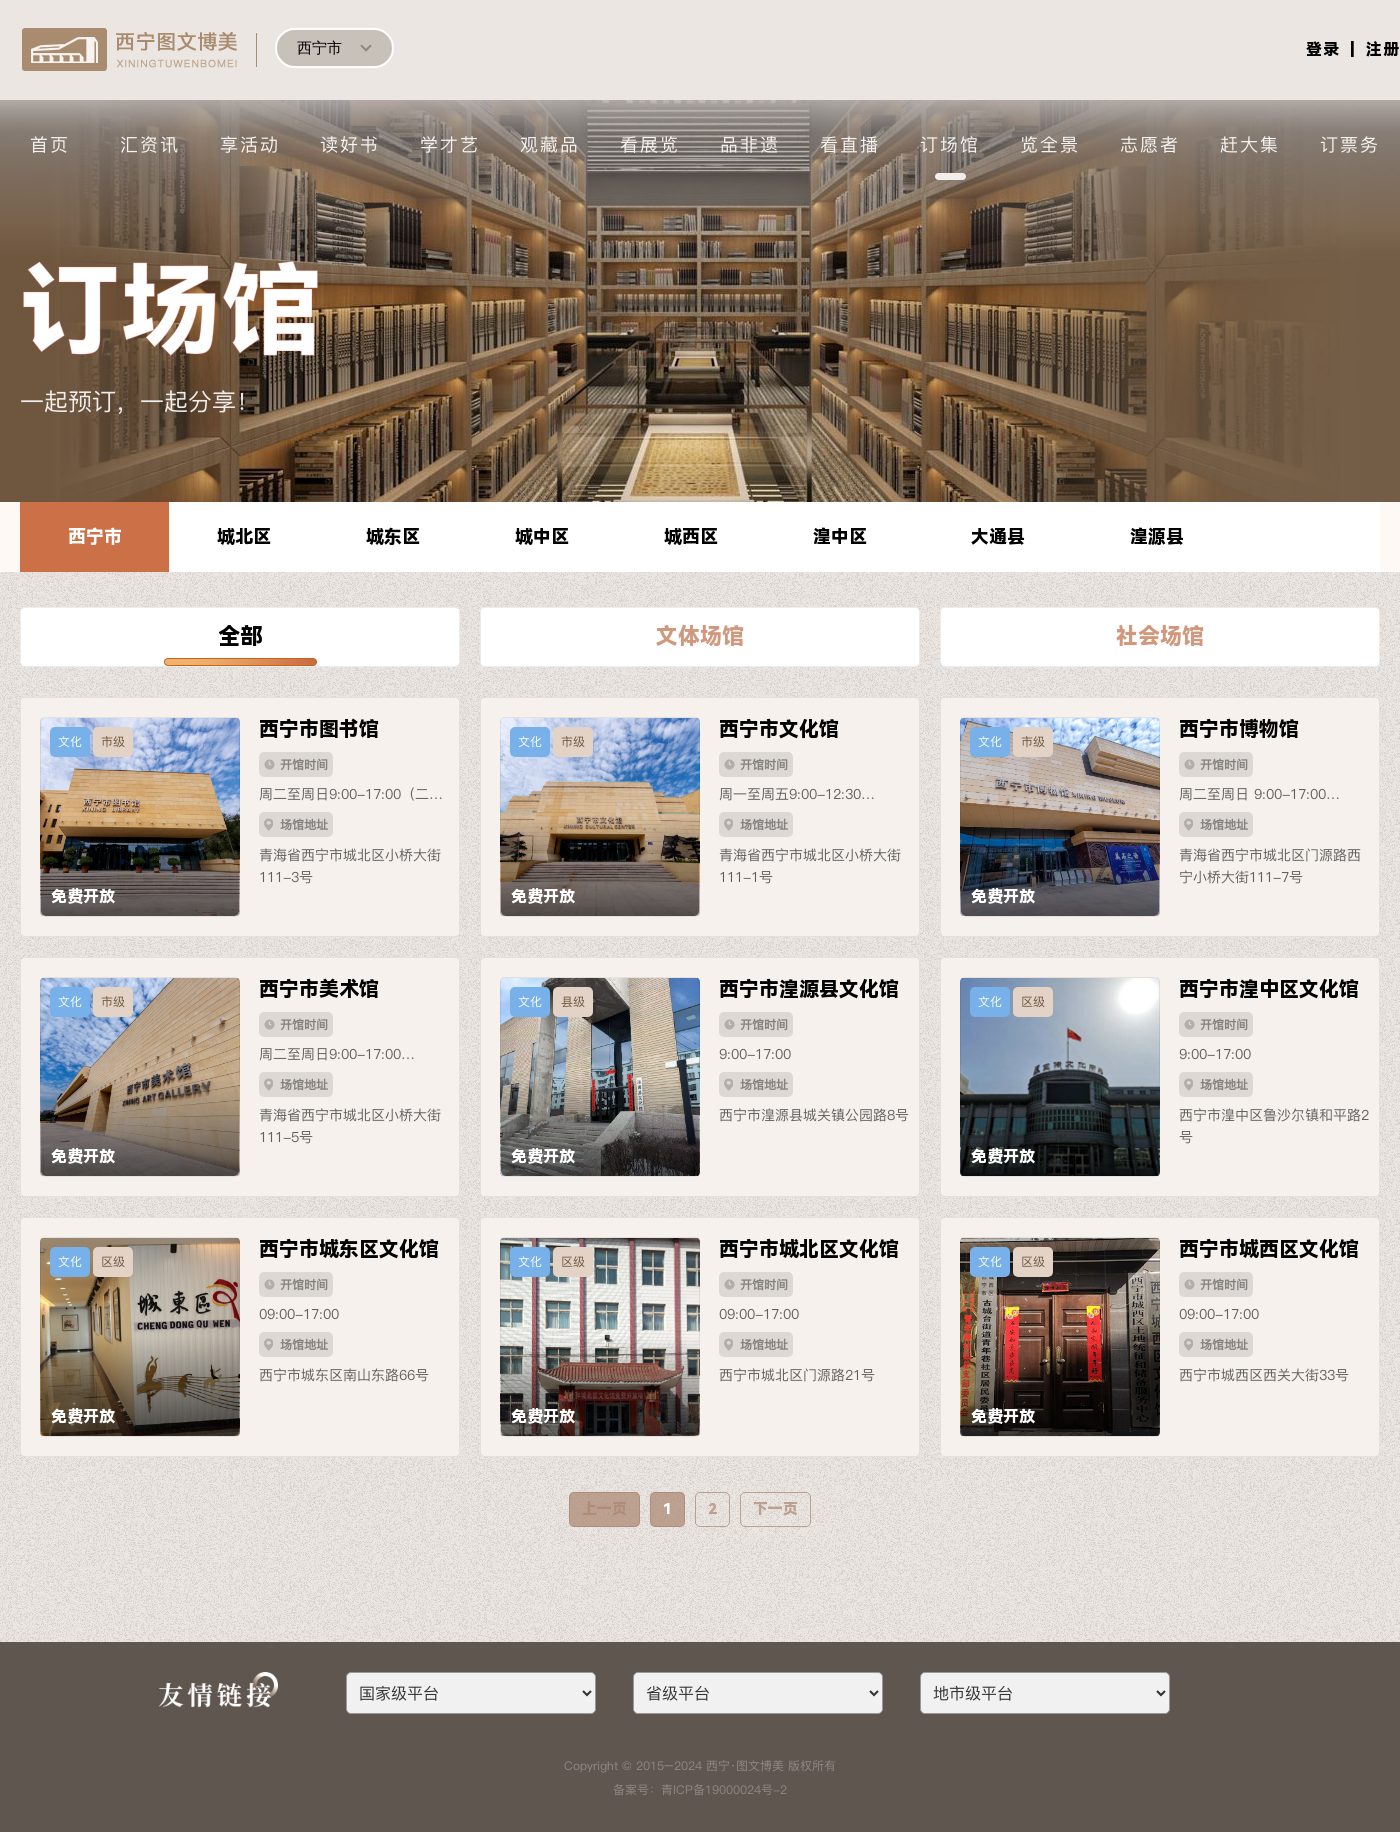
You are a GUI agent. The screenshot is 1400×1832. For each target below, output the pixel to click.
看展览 (650, 144)
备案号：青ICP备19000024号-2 (700, 1789)
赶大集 (1250, 144)
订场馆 (950, 144)
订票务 (1350, 144)
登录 (1323, 49)
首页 (50, 144)
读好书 (350, 144)
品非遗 (750, 144)
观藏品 (550, 144)
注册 (1383, 49)
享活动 (250, 144)
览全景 (1050, 144)
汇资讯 (150, 144)
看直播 (850, 144)
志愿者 (1150, 144)
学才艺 (450, 144)
